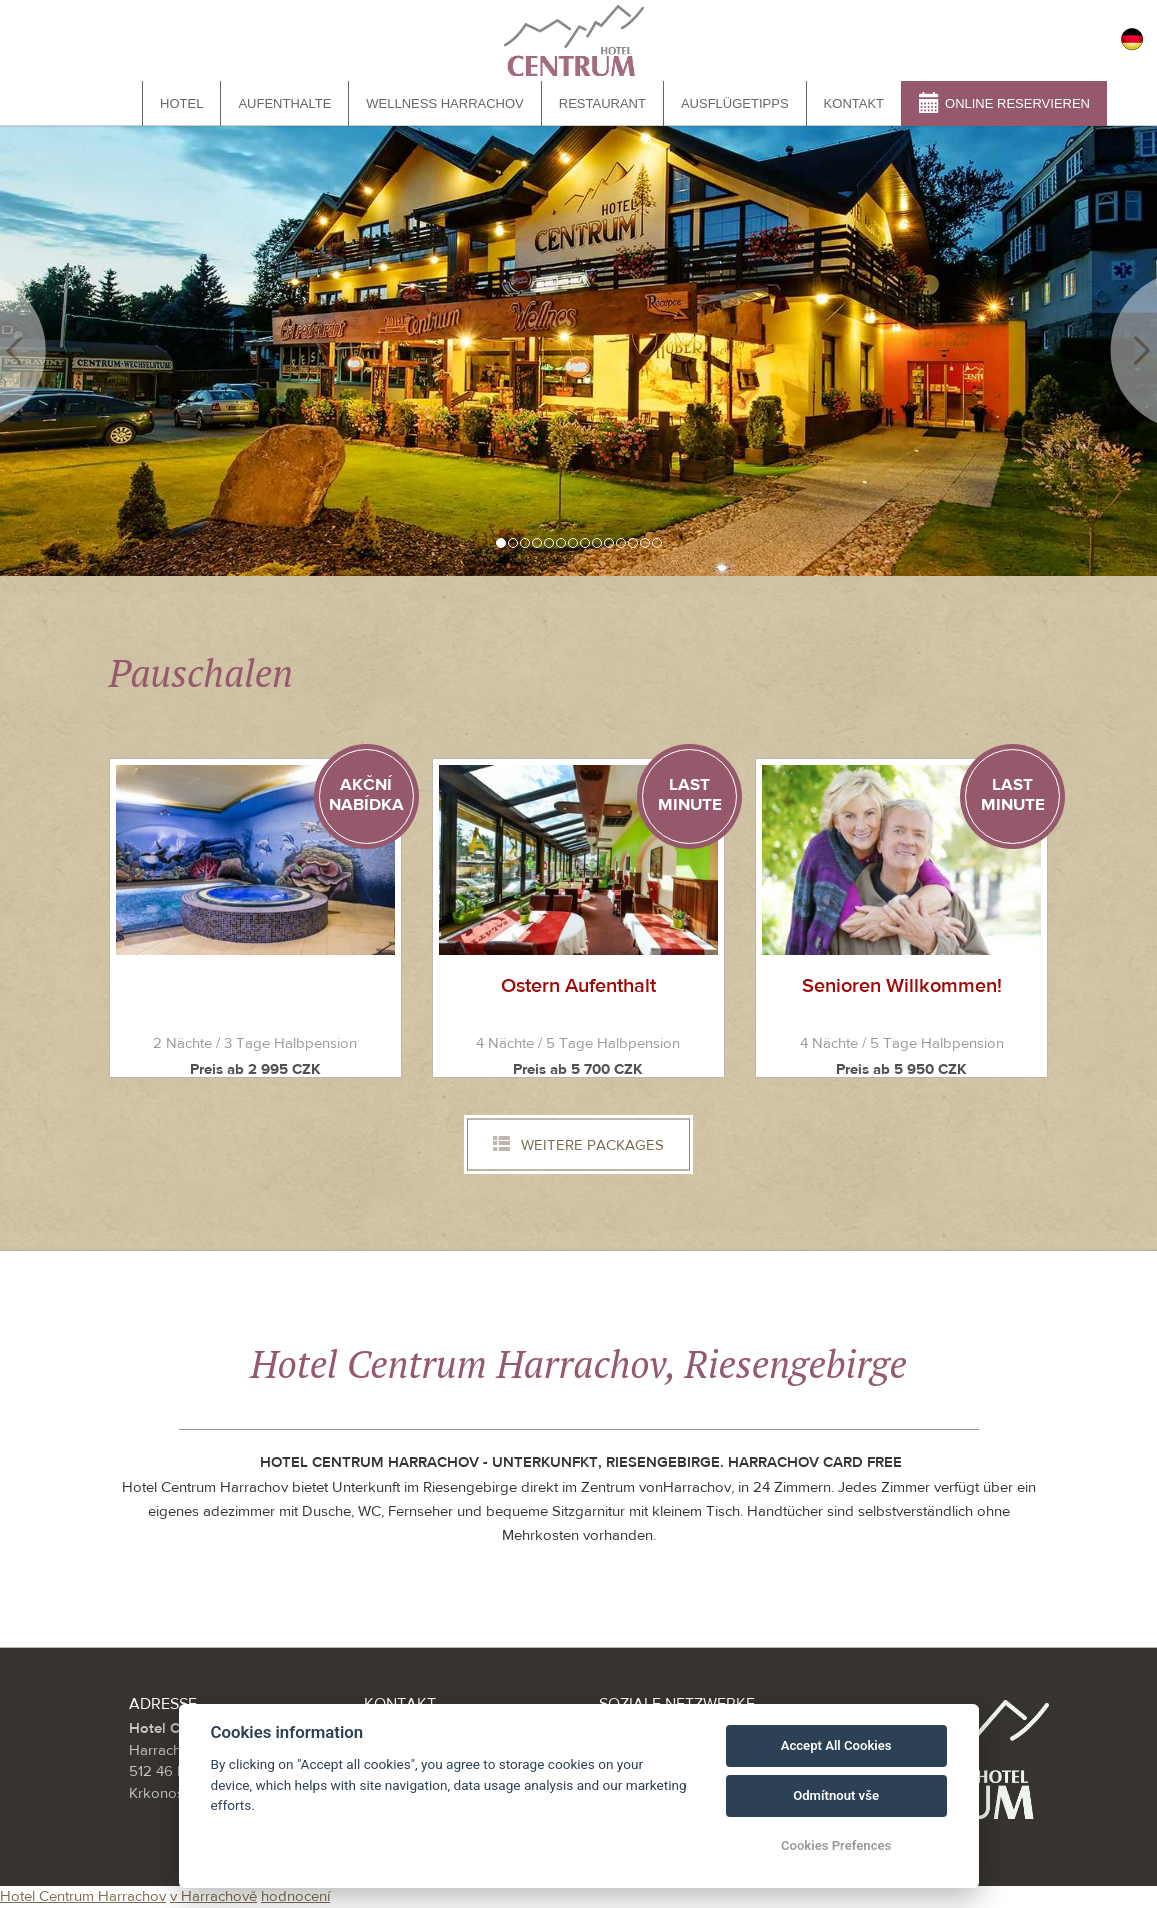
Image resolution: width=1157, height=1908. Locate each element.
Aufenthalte (284, 103)
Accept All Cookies (836, 1745)
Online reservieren (1004, 102)
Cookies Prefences (836, 1845)
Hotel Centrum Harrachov (83, 1896)
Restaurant (602, 103)
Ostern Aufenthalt (578, 985)
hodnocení (295, 1896)
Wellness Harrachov (444, 103)
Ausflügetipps (735, 103)
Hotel (181, 103)
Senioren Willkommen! (902, 985)
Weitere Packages (578, 1145)
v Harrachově (213, 1896)
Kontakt (854, 103)
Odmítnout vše (836, 1795)
